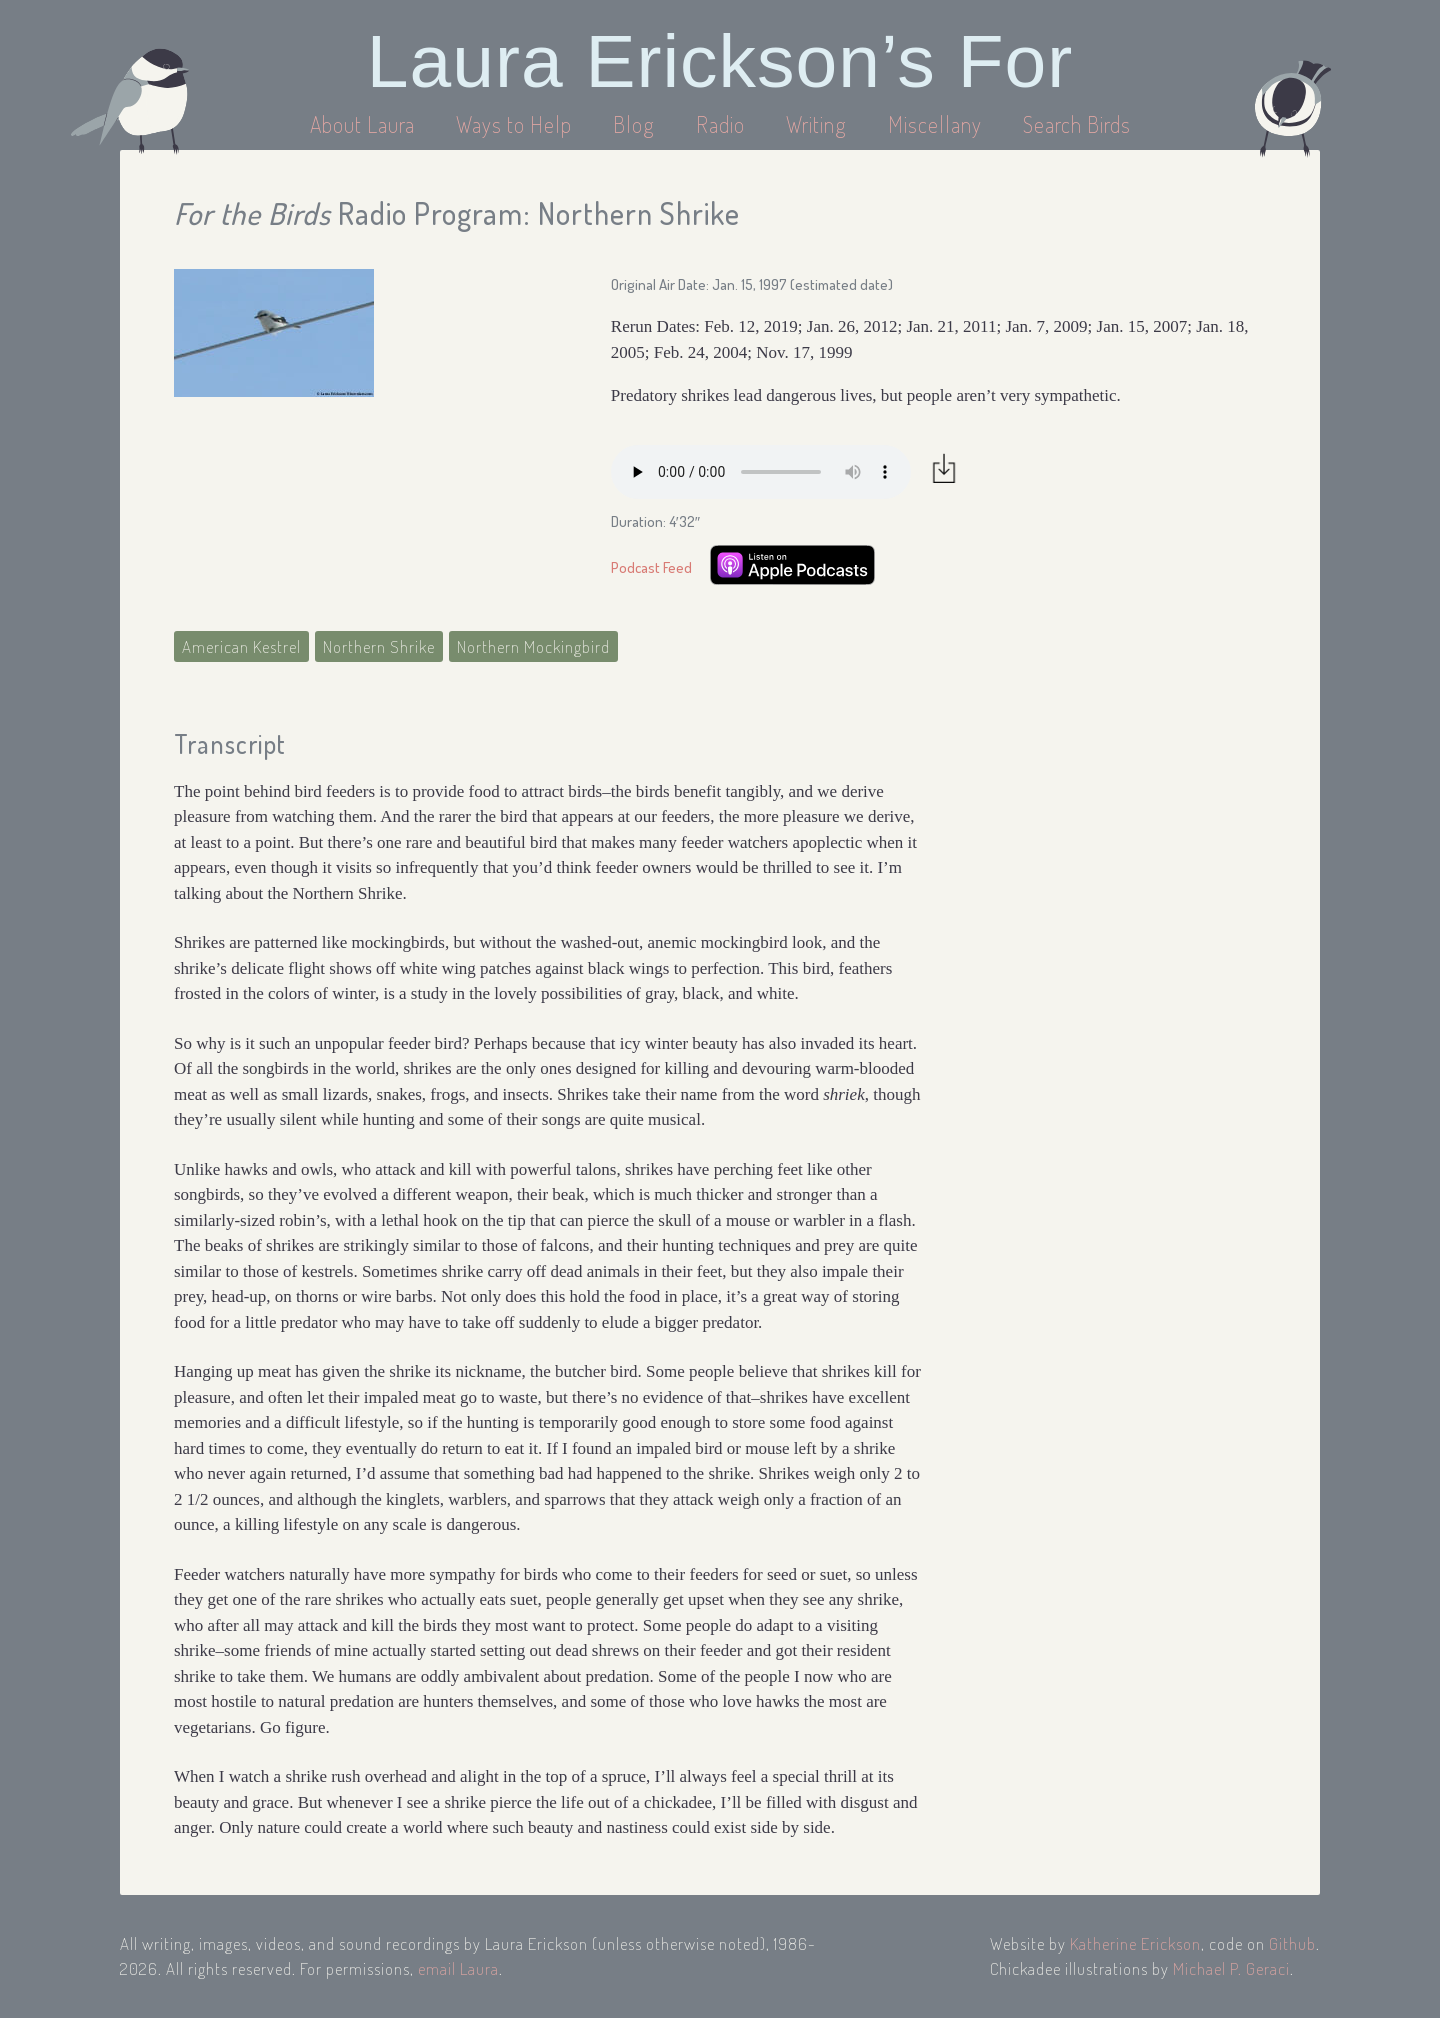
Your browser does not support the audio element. (761, 472)
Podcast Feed (651, 567)
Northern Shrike (379, 646)
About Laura (365, 124)
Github (1292, 1943)
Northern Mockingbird (533, 646)
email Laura (458, 1968)
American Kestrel (241, 646)
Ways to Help (516, 124)
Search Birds (1077, 124)
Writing (816, 124)
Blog (634, 124)
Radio (723, 124)
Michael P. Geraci (1231, 1968)
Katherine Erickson (1135, 1943)
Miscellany (935, 124)
